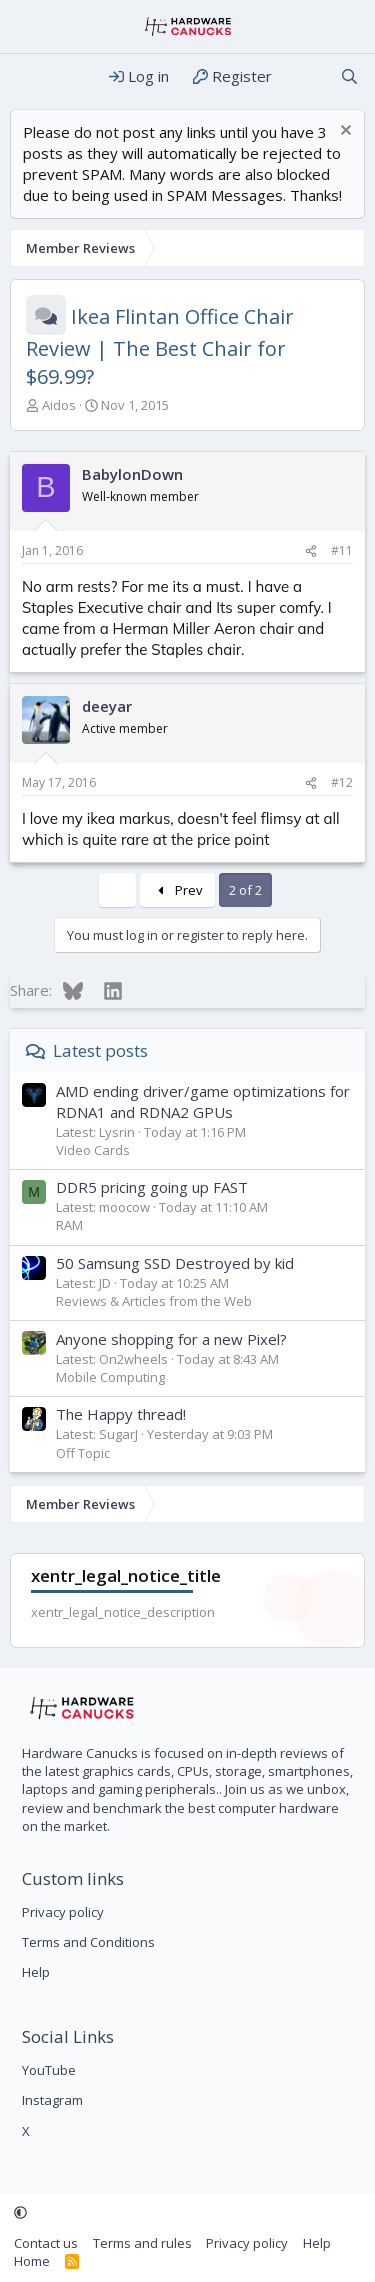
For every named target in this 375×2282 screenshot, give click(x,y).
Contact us (46, 2243)
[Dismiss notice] (343, 132)
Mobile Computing (110, 1377)
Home (32, 2261)
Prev (177, 890)
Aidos (59, 405)
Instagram (52, 2100)
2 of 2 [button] (245, 890)
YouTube (49, 2070)
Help (36, 1972)
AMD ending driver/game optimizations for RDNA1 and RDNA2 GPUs (203, 1101)
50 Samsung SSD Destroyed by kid (175, 1263)
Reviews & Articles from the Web (154, 1301)
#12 (342, 782)
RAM (69, 1225)
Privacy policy (63, 1912)
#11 (342, 550)
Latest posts (100, 1050)
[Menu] (27, 77)
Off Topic (83, 1453)
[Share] (311, 551)
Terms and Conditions (88, 1942)
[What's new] (305, 76)
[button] (20, 2213)
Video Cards (93, 1150)
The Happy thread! (121, 1414)
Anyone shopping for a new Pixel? (171, 1339)
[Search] (349, 76)
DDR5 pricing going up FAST (152, 1187)
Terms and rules (142, 2243)
